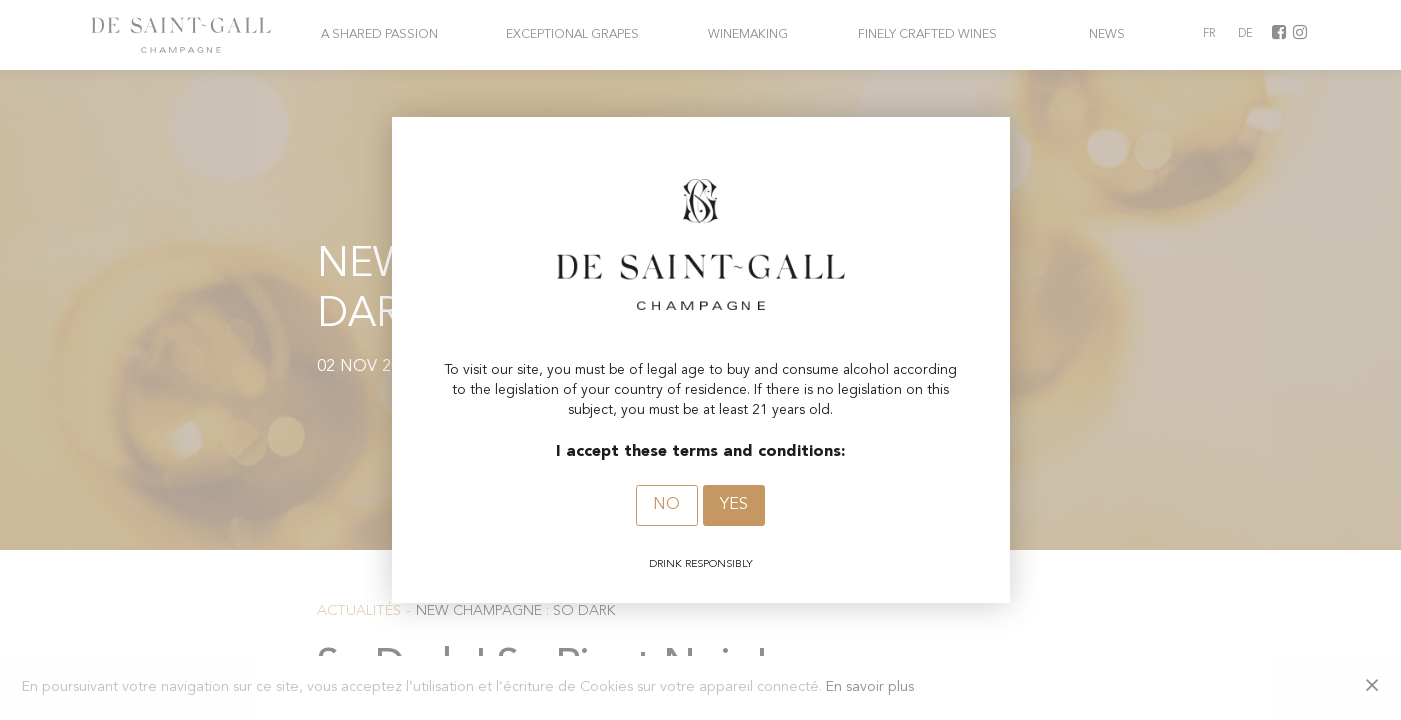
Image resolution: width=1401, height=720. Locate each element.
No (666, 505)
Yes (734, 505)
